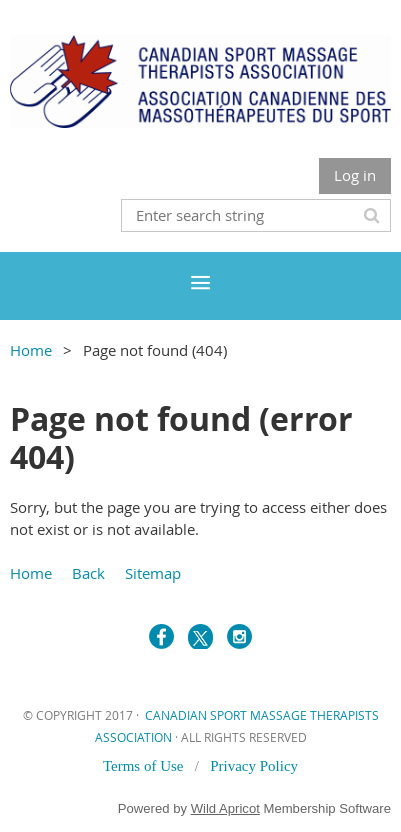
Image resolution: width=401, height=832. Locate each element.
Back (88, 573)
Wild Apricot (225, 808)
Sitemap (153, 573)
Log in (355, 175)
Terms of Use (145, 766)
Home (31, 350)
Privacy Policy (254, 766)
